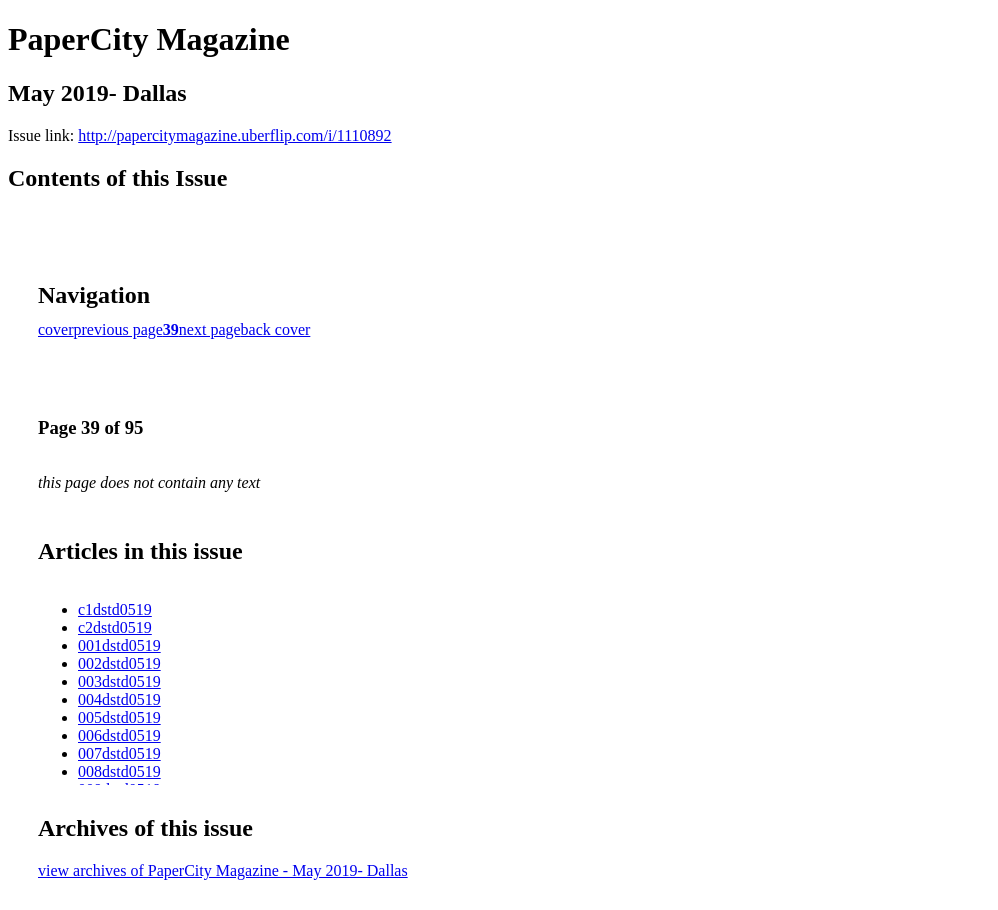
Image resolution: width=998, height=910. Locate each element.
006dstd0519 (119, 735)
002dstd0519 (119, 663)
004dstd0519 (119, 699)
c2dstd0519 (115, 627)
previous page (118, 329)
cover (56, 329)
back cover (276, 329)
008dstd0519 (119, 771)
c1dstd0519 (115, 609)
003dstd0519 (119, 681)
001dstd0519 (119, 645)
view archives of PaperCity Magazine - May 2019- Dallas (223, 870)
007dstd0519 (119, 753)
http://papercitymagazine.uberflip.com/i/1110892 (234, 135)
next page (210, 329)
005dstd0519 (119, 717)
